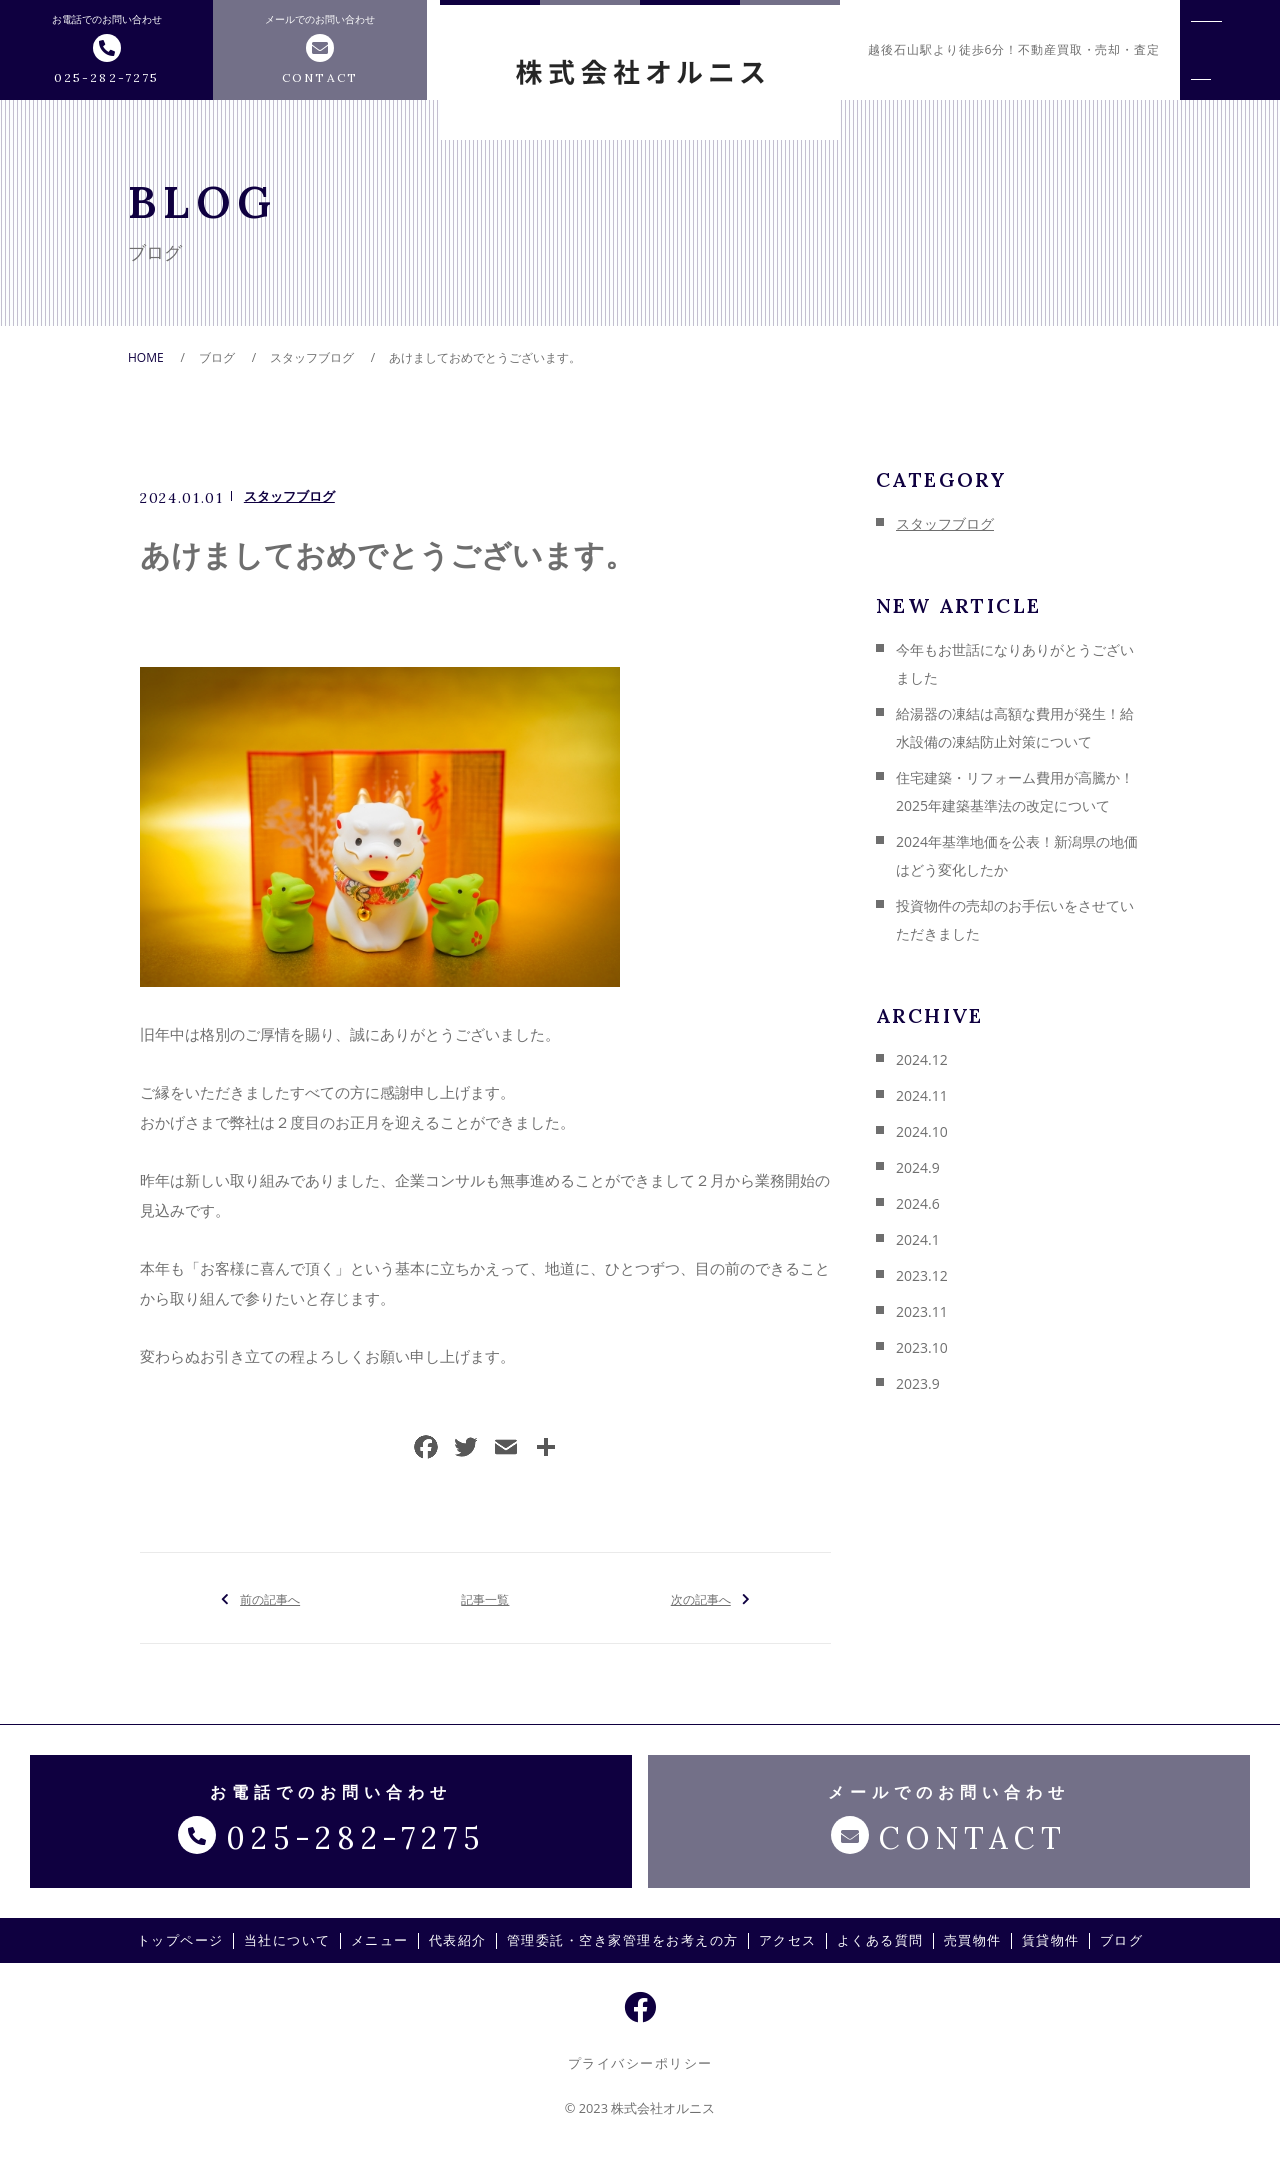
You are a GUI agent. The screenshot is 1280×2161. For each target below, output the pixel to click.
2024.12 (922, 1059)
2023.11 (922, 1311)
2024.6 (918, 1203)
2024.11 (922, 1095)
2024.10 (922, 1131)
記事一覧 (485, 1598)
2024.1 (918, 1239)
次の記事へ (700, 1598)
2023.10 (922, 1347)
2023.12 (922, 1275)
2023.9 (918, 1383)
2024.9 (918, 1167)
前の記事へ (270, 1598)
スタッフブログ (289, 496)
